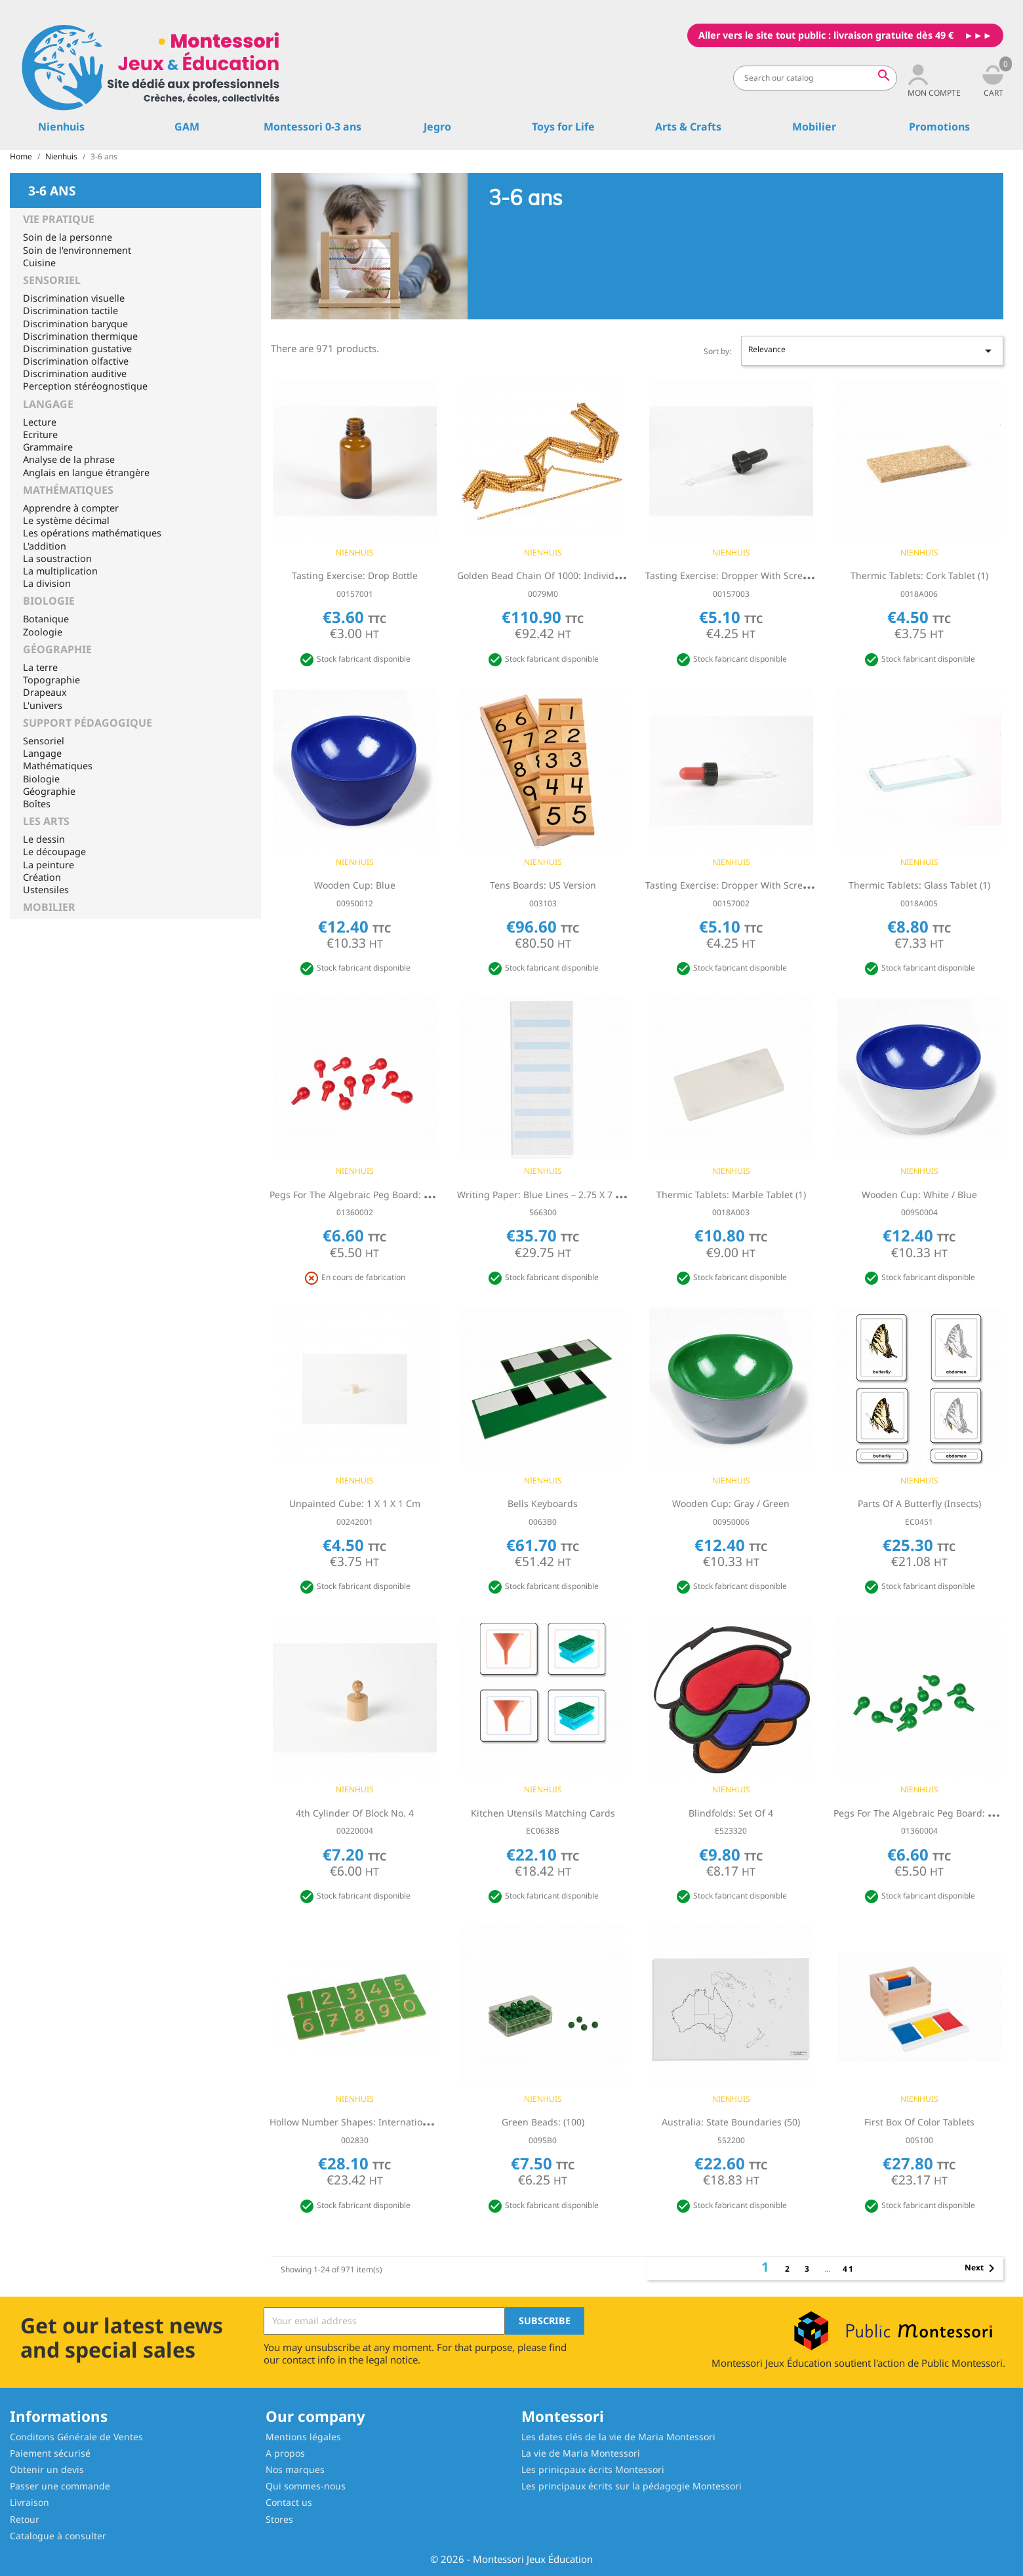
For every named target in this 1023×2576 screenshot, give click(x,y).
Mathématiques (68, 490)
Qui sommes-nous (306, 2486)
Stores (279, 2519)
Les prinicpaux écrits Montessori (592, 2469)
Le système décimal (66, 520)
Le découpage (54, 851)
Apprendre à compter (71, 508)
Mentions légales (303, 2436)
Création (42, 877)
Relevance (872, 351)
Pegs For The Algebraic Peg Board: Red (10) (364, 1194)
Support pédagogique (87, 722)
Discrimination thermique (80, 336)
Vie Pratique (58, 219)
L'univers (42, 705)
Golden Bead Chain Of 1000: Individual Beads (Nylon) (574, 575)
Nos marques (295, 2469)
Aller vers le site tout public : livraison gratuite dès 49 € (825, 35)
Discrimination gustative (77, 348)
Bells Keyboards (543, 1503)
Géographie (57, 649)
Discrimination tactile (70, 310)
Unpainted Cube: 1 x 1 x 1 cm (354, 1503)
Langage (48, 404)
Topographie (51, 680)
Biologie (49, 601)
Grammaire (48, 447)
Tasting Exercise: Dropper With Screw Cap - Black (753, 575)
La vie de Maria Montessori (580, 2453)
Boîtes (36, 803)
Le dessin (44, 839)
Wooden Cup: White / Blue (919, 1194)
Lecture (39, 422)
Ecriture (40, 434)
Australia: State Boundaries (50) (731, 2122)
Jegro (437, 126)
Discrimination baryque (75, 323)
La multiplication (60, 571)
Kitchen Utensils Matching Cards (543, 1813)
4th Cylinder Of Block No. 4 (355, 1813)
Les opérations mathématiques (92, 533)
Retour (24, 2519)
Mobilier (814, 126)
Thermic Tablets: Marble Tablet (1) (731, 1194)
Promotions (939, 126)
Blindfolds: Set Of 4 (731, 1813)
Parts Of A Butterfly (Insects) (919, 1503)
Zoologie (42, 632)
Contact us (289, 2502)
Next (982, 2268)
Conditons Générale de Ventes (76, 2436)
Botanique (46, 619)
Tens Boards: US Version (543, 885)
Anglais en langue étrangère (86, 472)
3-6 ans (52, 189)
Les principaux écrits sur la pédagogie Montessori (631, 2486)
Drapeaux (45, 692)
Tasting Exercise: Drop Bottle (355, 575)
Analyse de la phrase (69, 459)
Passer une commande (60, 2486)
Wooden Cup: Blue (354, 885)
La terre (40, 667)
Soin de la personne (67, 237)
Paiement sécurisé (50, 2453)
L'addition (44, 546)
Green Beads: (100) (543, 2122)
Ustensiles (46, 889)
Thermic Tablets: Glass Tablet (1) (919, 885)
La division (47, 583)
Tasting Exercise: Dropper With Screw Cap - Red (750, 885)
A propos (285, 2453)
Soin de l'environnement (77, 250)
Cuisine (39, 262)
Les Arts (46, 821)
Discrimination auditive (75, 373)
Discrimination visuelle (74, 298)
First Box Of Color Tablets (919, 2122)
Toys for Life (563, 126)
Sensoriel (52, 280)
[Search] (815, 78)
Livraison (29, 2502)
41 (848, 2268)
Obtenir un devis (47, 2469)
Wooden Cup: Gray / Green (731, 1503)
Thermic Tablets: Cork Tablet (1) (919, 575)
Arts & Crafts (688, 126)
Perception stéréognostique (85, 386)
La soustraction (57, 558)
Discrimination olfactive (76, 361)
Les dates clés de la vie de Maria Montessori (618, 2436)
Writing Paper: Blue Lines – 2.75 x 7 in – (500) (556, 1194)
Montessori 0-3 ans (312, 126)
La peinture (48, 864)
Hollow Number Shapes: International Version (370, 2122)
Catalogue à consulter (58, 2535)
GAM (186, 126)
